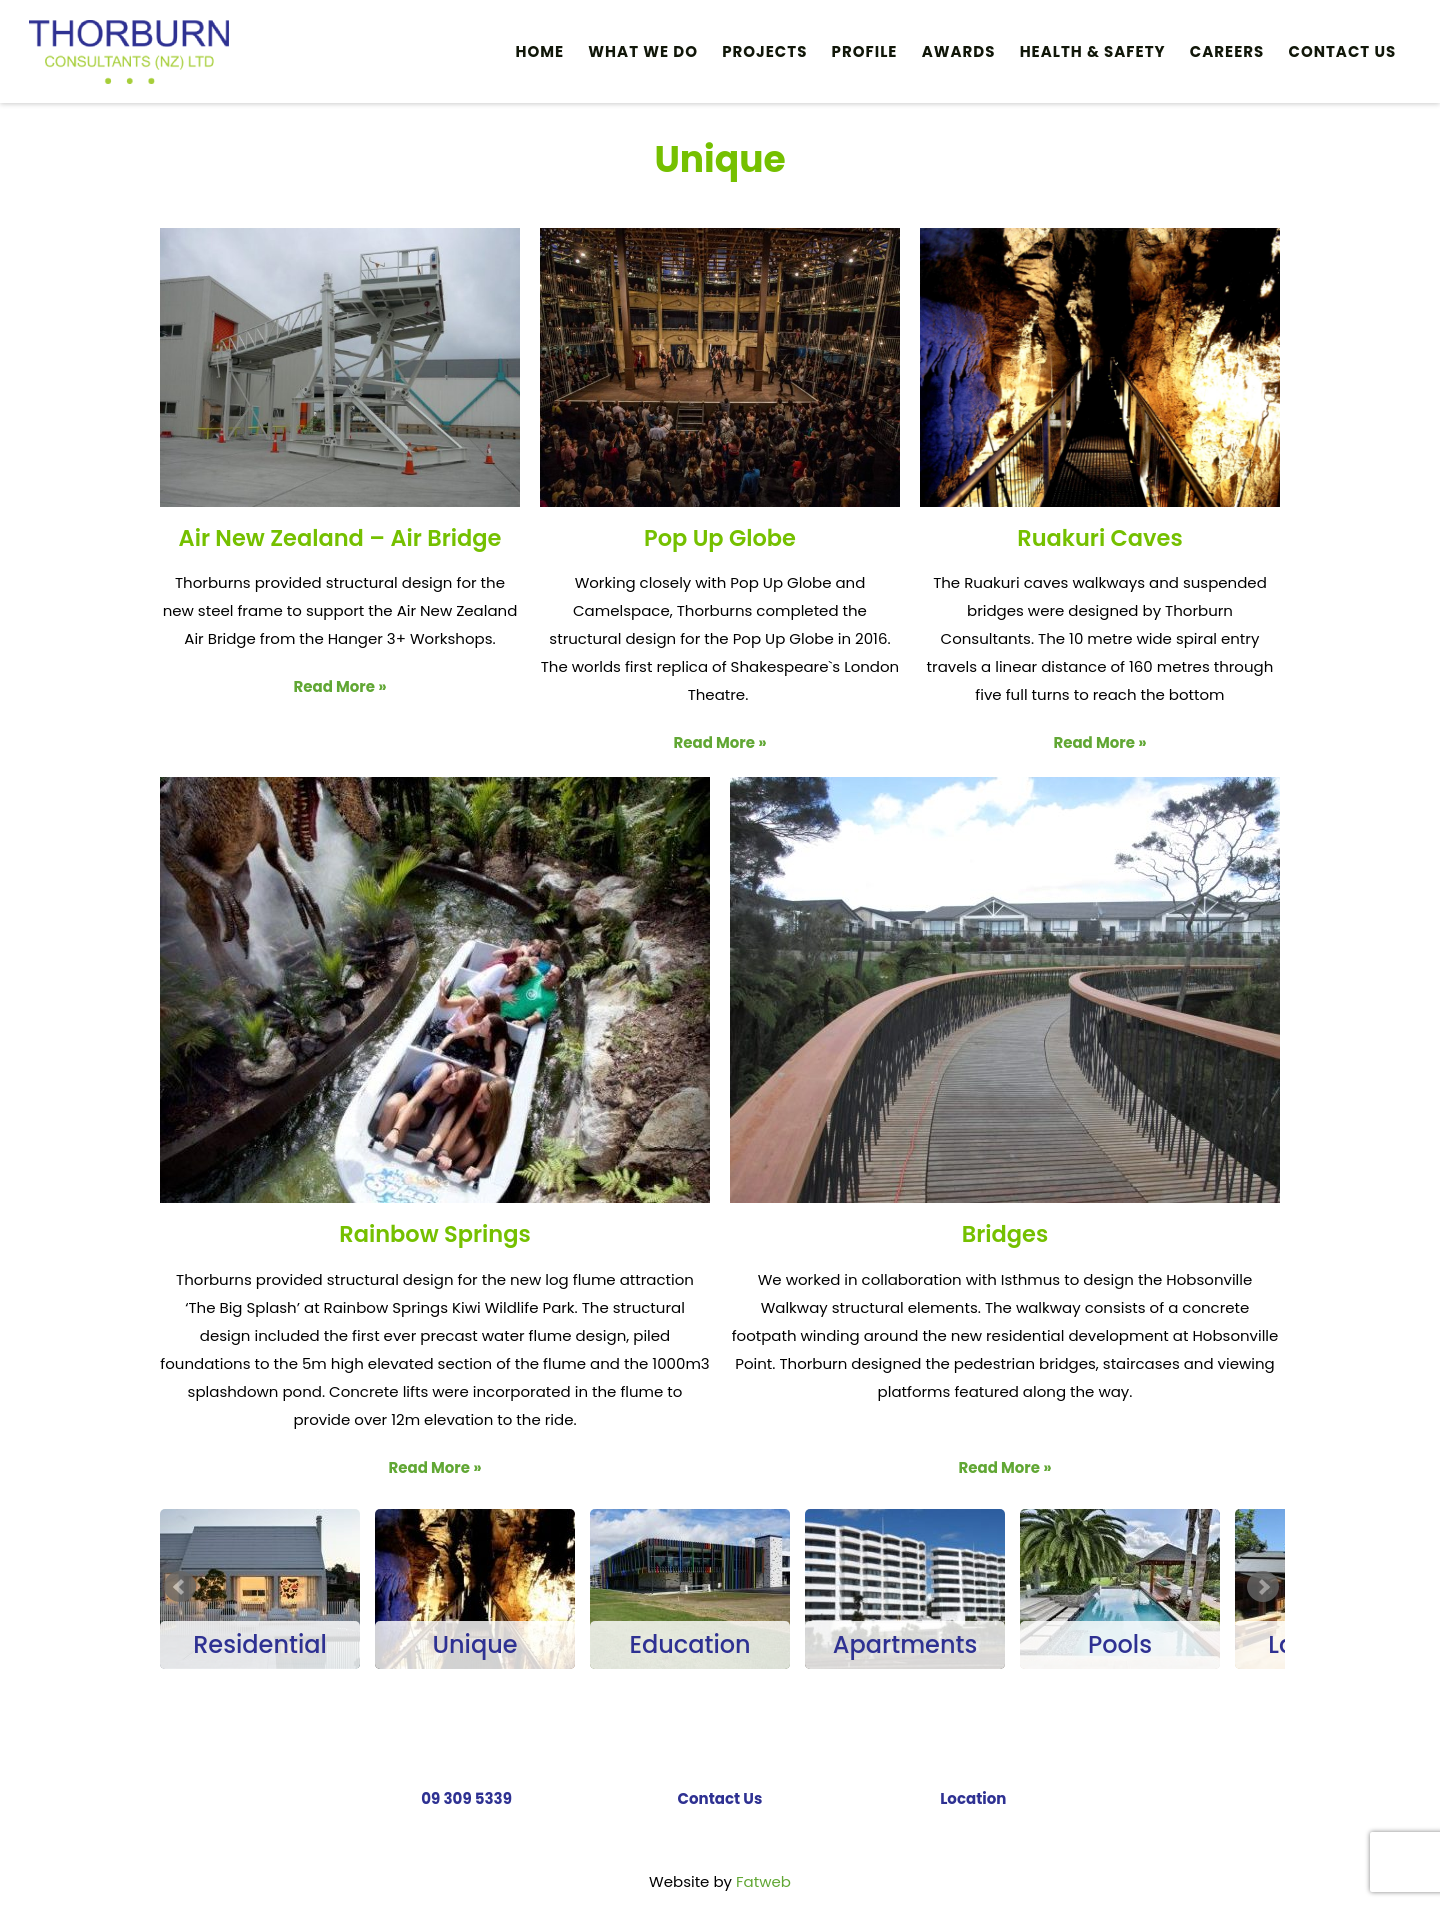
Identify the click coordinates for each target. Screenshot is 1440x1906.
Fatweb (763, 1881)
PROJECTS (764, 51)
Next (1263, 1587)
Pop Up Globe (720, 538)
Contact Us (1343, 51)
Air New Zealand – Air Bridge (340, 538)
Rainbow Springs (434, 1234)
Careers (1227, 51)
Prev (180, 1587)
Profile (865, 51)
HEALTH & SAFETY (1093, 51)
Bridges (1005, 1234)
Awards (959, 51)
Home (540, 51)
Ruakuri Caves (1099, 538)
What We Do (643, 51)
